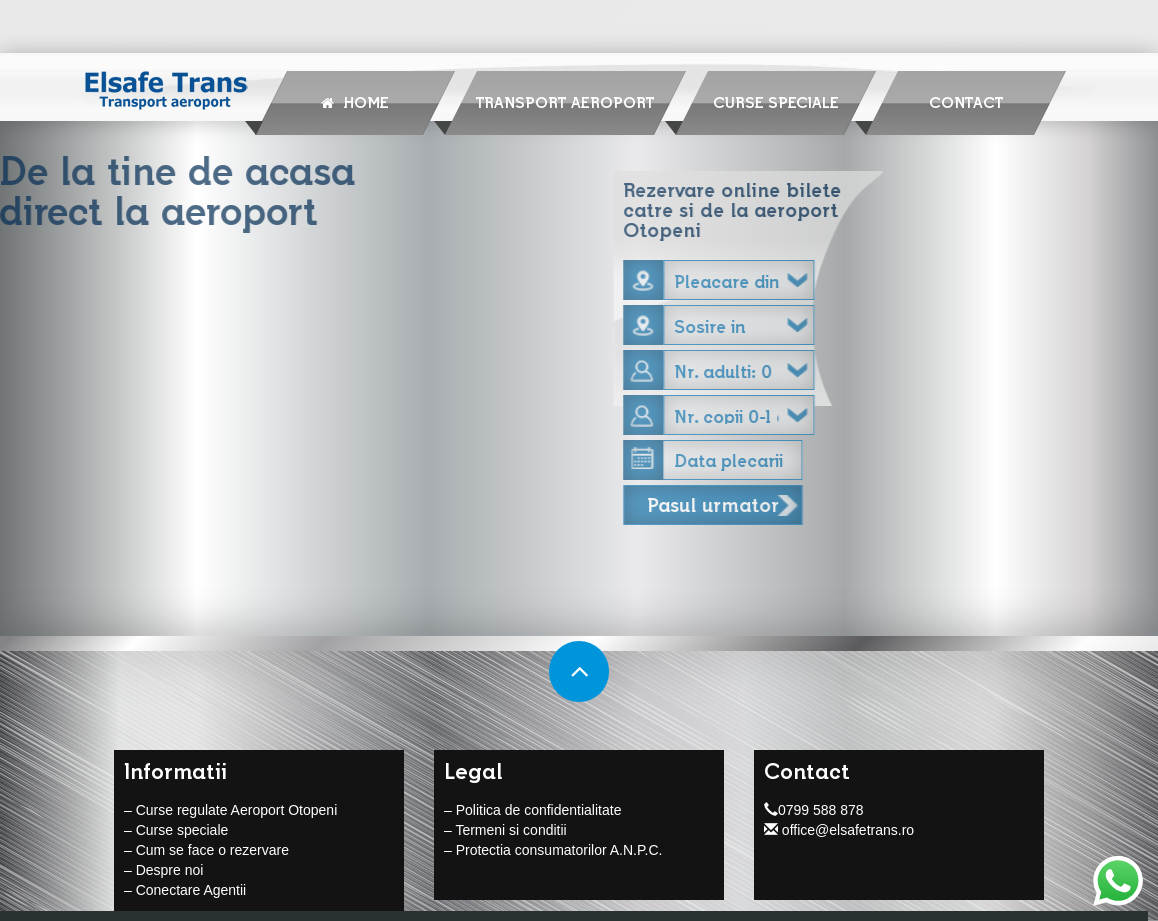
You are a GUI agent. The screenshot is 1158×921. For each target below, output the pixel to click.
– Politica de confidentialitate (532, 811)
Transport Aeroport (565, 102)
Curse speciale (776, 102)
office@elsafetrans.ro (839, 831)
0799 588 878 (814, 811)
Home (355, 102)
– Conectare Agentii (185, 891)
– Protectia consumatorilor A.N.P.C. (553, 851)
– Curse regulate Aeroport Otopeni (230, 811)
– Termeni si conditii (505, 831)
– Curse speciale (176, 831)
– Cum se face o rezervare (206, 851)
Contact (966, 102)
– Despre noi (163, 871)
